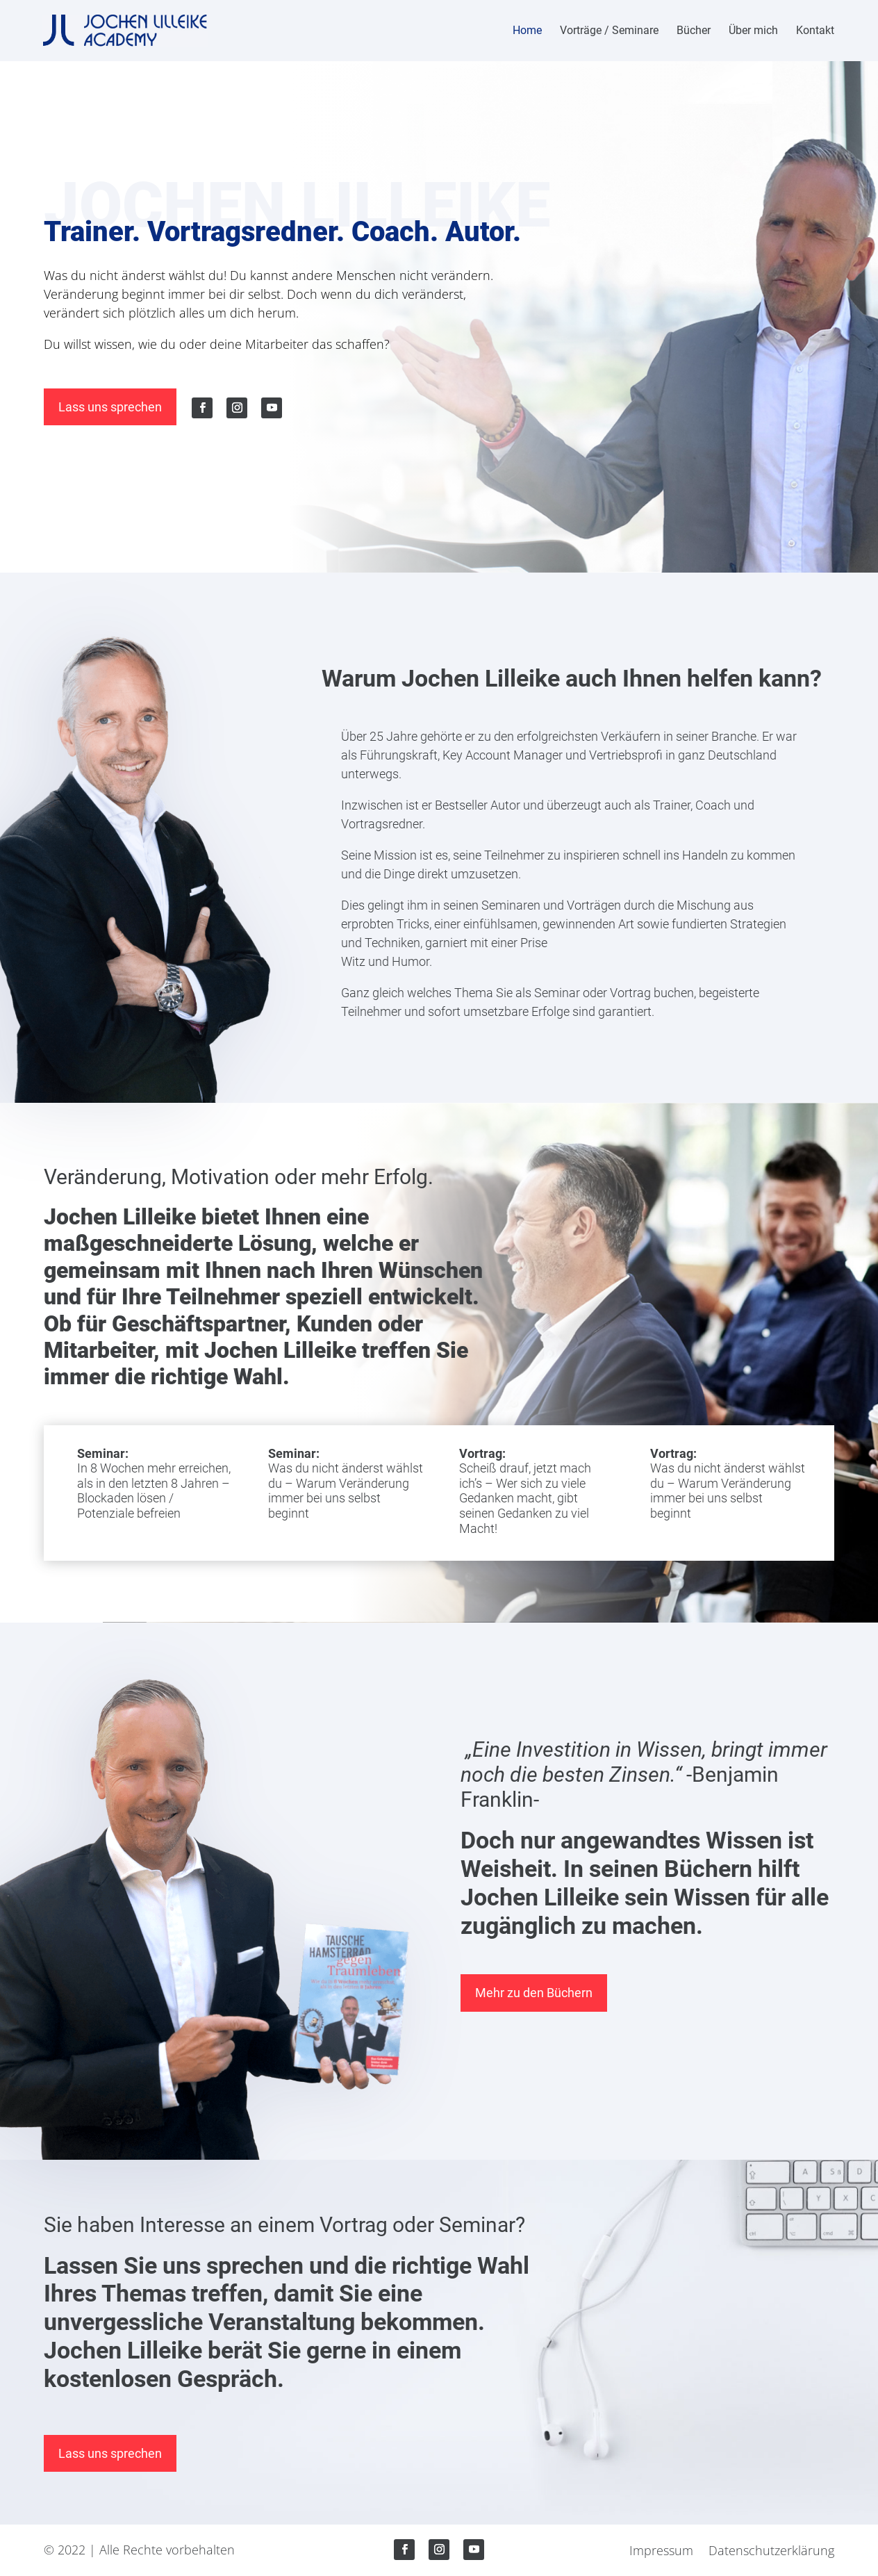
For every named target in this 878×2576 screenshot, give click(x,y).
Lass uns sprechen (110, 407)
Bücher (694, 31)
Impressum (661, 2552)
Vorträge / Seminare (609, 31)
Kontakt (815, 31)
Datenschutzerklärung (771, 2552)
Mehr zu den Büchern (534, 1992)
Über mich (753, 31)
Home (527, 31)
